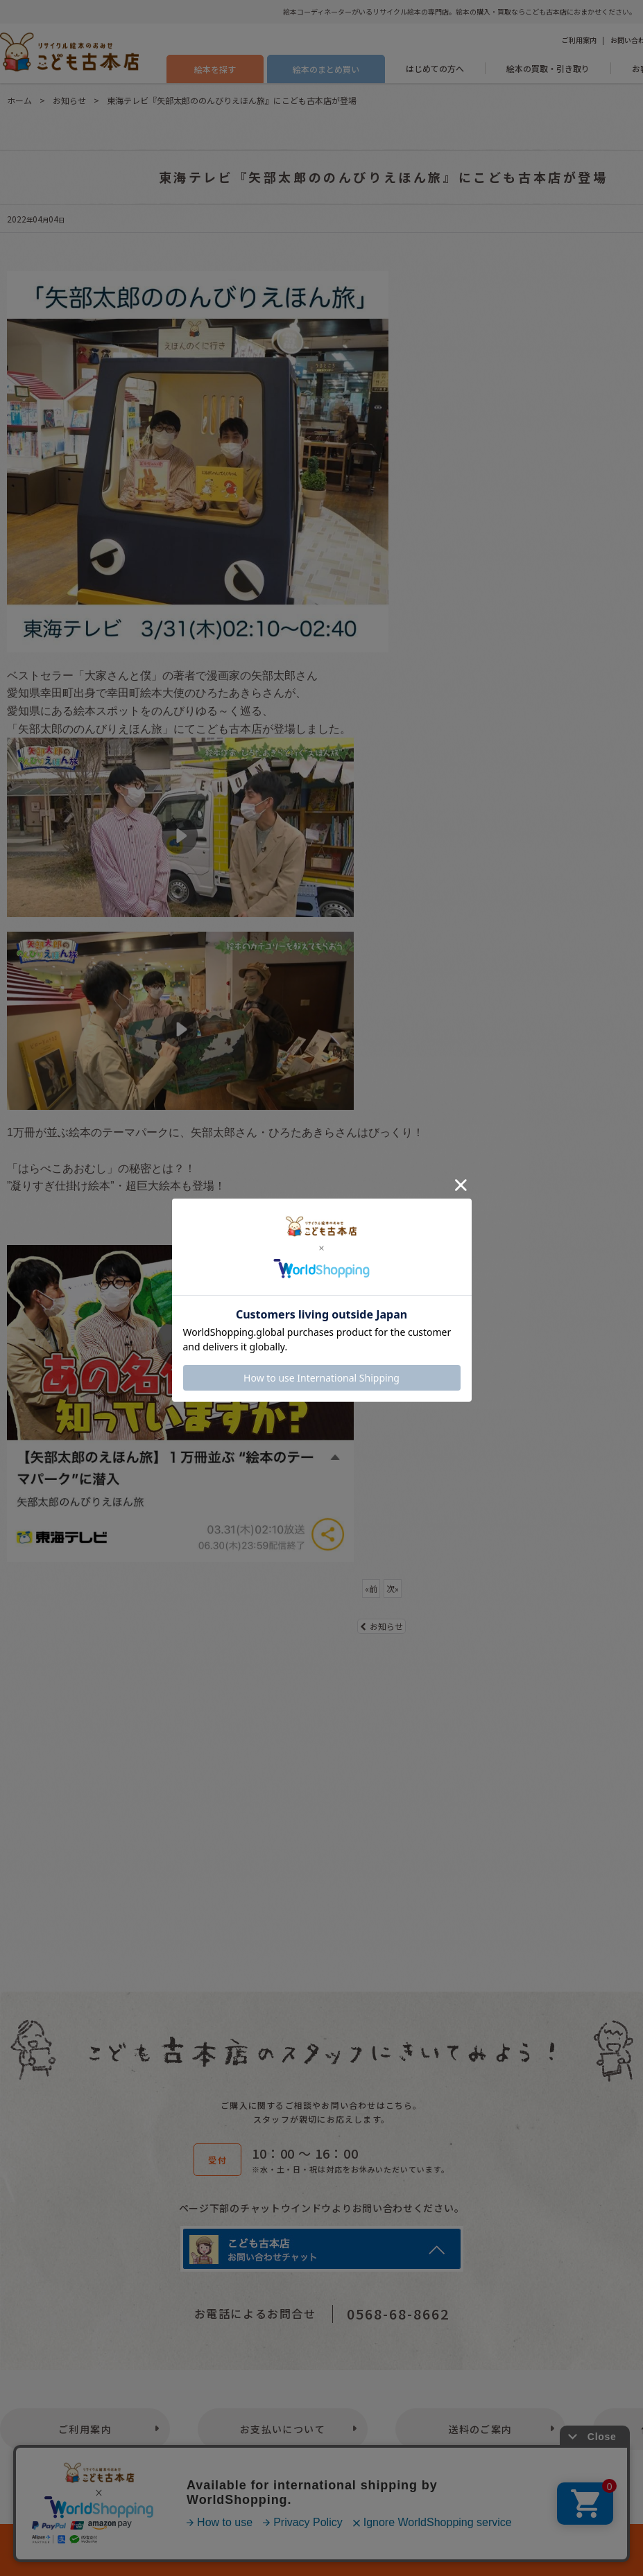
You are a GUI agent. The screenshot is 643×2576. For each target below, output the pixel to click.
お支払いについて (282, 2429)
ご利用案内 (579, 40)
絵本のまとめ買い (326, 69)
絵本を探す (215, 69)
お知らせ (381, 1626)
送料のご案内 (480, 2429)
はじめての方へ (435, 68)
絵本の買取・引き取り (548, 68)
